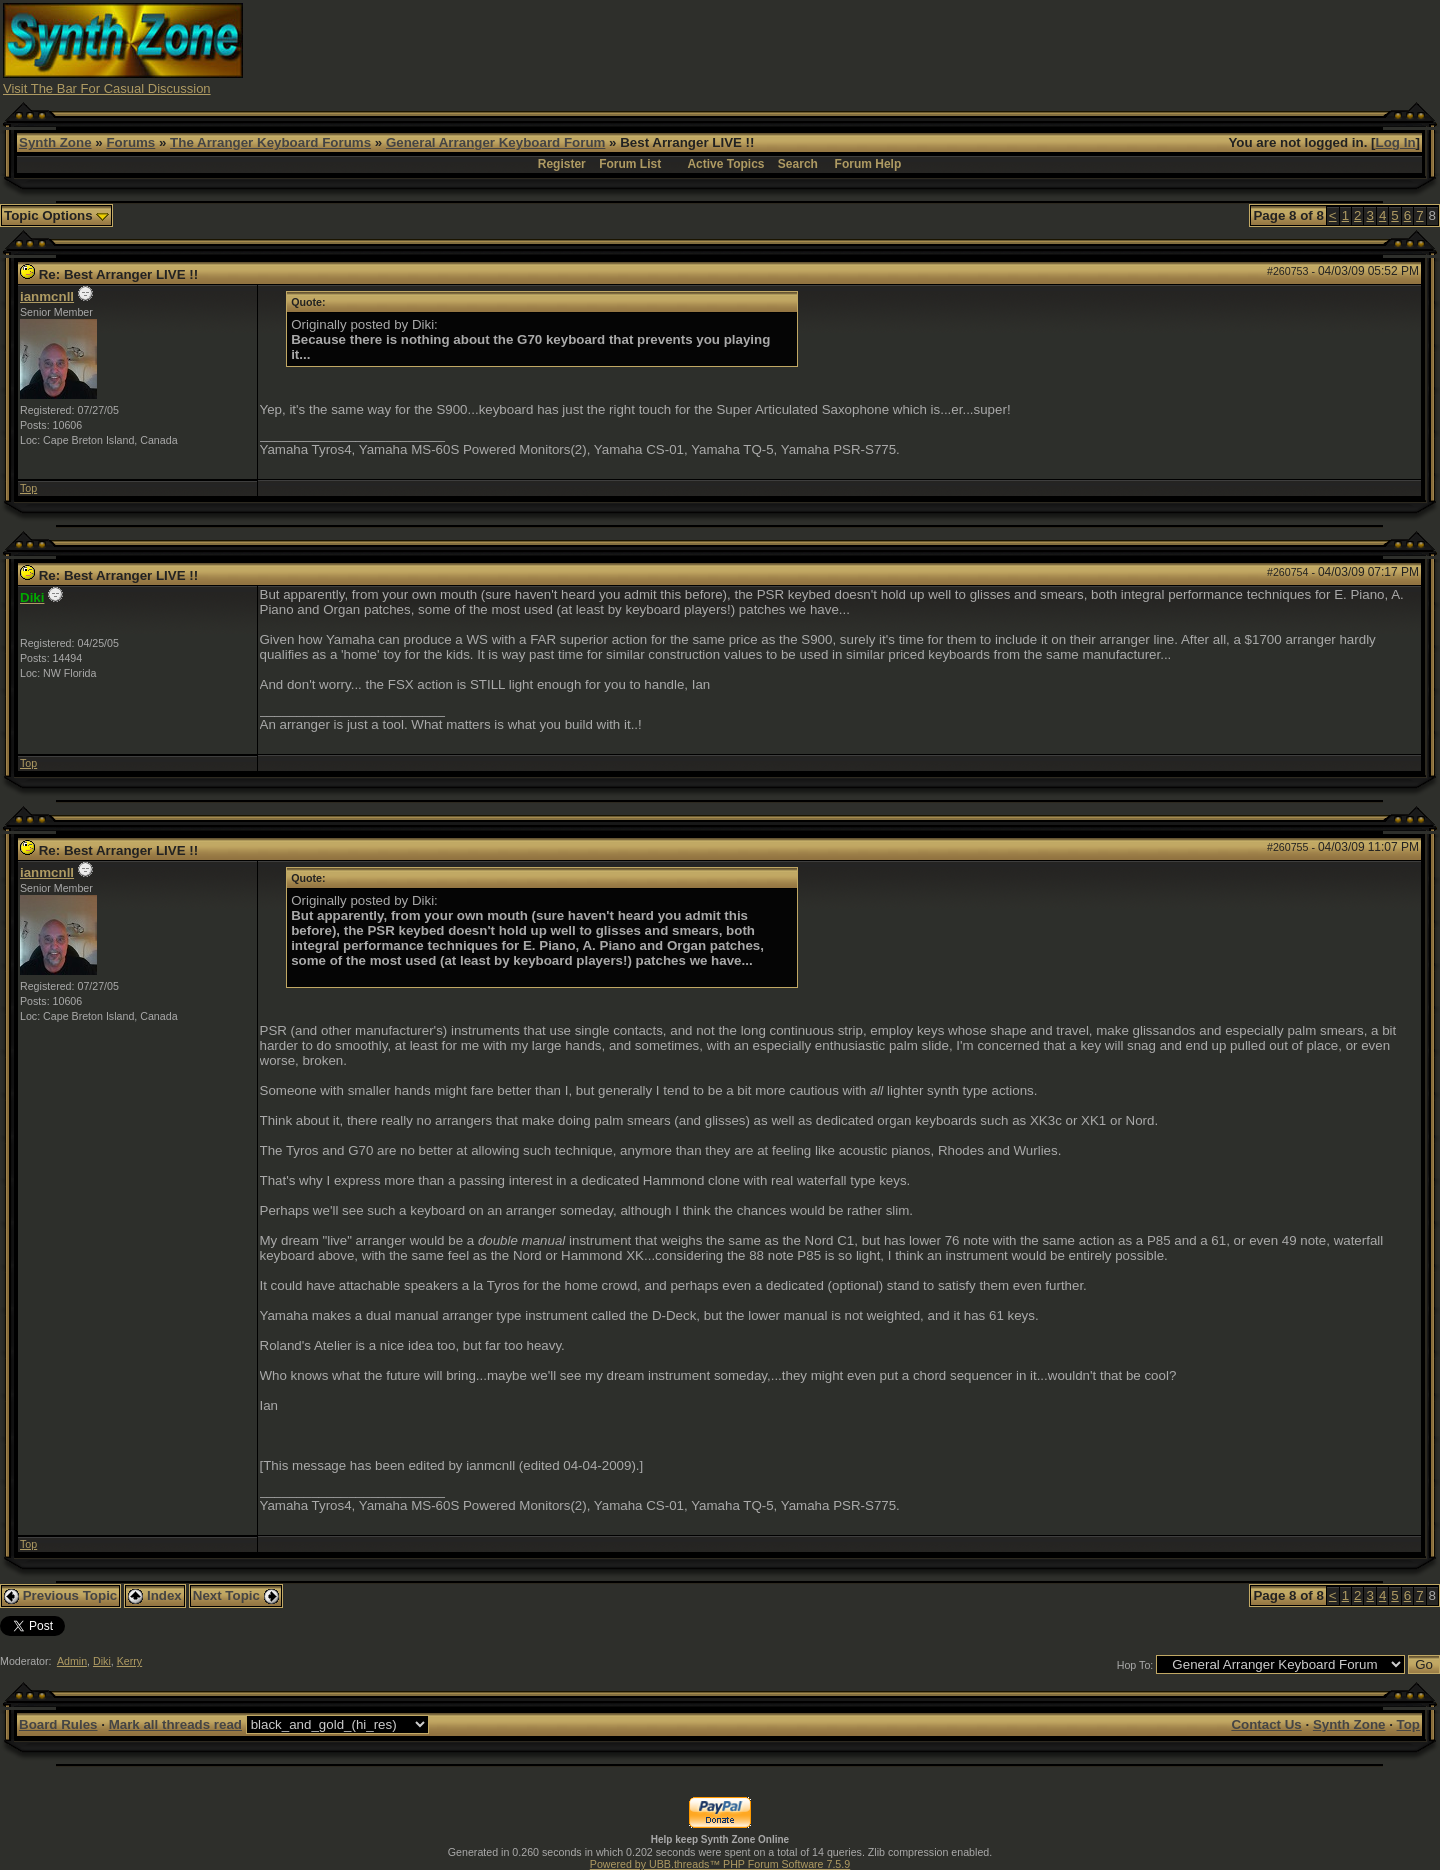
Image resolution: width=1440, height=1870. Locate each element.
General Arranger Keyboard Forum (495, 142)
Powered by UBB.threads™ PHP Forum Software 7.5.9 (720, 1864)
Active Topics (725, 164)
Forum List (630, 164)
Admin (72, 1661)
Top (28, 488)
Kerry (129, 1661)
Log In (1396, 142)
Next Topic (236, 1595)
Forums (130, 142)
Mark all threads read (175, 1724)
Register (562, 164)
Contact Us (1266, 1724)
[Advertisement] (1073, 48)
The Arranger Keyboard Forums (270, 142)
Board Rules (58, 1724)
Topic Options (56, 215)
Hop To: (1135, 1665)
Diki (102, 1661)
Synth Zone (55, 142)
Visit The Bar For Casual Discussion (107, 88)
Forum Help (868, 164)
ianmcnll (47, 296)
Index (155, 1595)
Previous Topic (60, 1595)
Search (798, 164)
